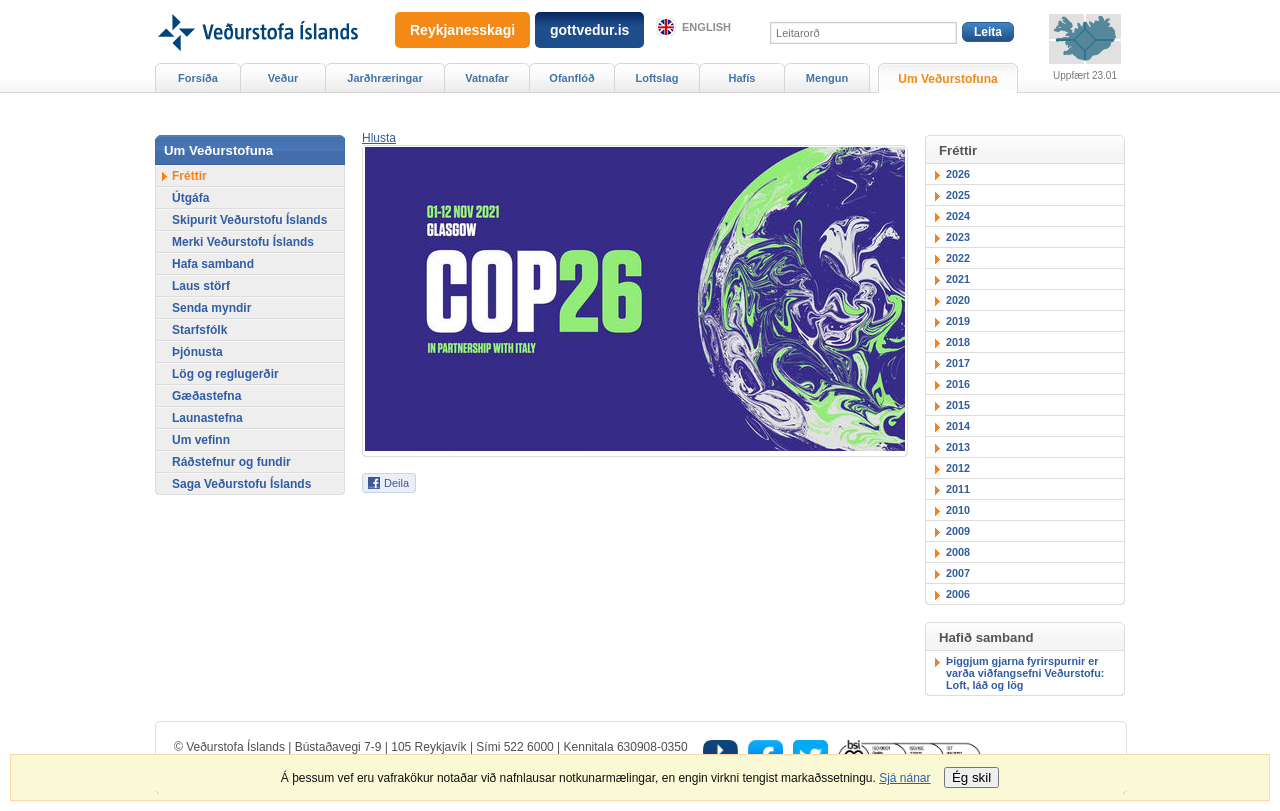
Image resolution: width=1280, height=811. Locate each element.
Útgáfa (190, 198)
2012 (958, 468)
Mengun (827, 78)
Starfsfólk (199, 330)
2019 (958, 321)
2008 (958, 552)
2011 (958, 489)
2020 (958, 300)
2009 (958, 531)
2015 (958, 405)
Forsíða (198, 78)
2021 (958, 279)
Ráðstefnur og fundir (231, 462)
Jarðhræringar (384, 78)
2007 (958, 573)
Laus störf (201, 286)
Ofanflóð (571, 78)
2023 (958, 237)
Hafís (742, 78)
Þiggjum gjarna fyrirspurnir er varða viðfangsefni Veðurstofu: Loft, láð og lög (1025, 673)
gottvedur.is (589, 30)
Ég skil (971, 777)
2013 (958, 447)
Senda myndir (211, 308)
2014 (958, 426)
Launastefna (207, 418)
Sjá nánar (904, 778)
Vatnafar (487, 78)
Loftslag (657, 78)
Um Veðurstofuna (947, 79)
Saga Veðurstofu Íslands (241, 484)
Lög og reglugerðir (225, 374)
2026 (958, 174)
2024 (958, 216)
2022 (958, 258)
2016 (958, 384)
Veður (283, 78)
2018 (958, 342)
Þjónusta (197, 352)
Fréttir (189, 176)
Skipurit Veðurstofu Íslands (249, 220)
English (706, 27)
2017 (958, 363)
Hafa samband (213, 264)
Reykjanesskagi (462, 30)
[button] (379, 138)
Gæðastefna (206, 396)
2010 (958, 510)
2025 (958, 195)
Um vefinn (201, 440)
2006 (958, 594)
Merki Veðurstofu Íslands (243, 242)
